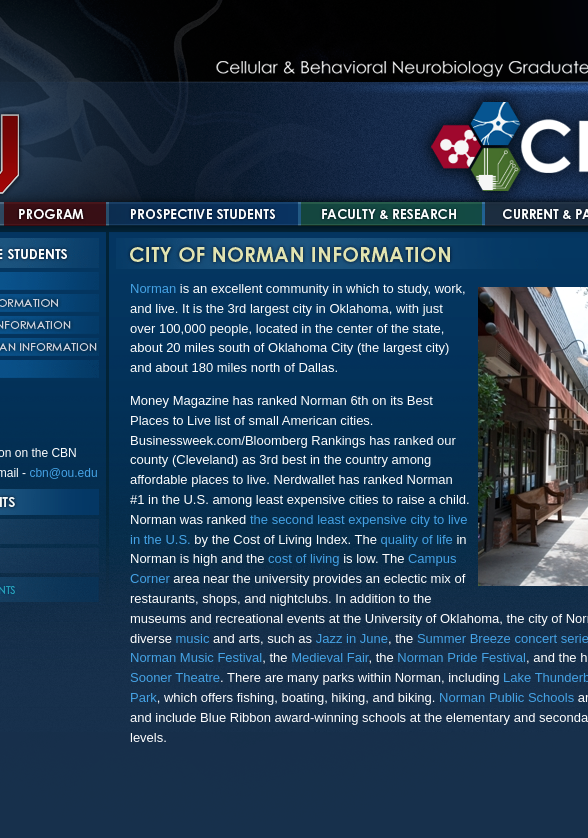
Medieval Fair (329, 657)
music (193, 638)
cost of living (304, 558)
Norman (153, 288)
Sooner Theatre (175, 677)
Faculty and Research (391, 214)
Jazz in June (352, 638)
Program (55, 214)
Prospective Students (203, 214)
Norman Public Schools (506, 697)
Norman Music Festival (196, 657)
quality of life (417, 539)
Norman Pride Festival (461, 657)
